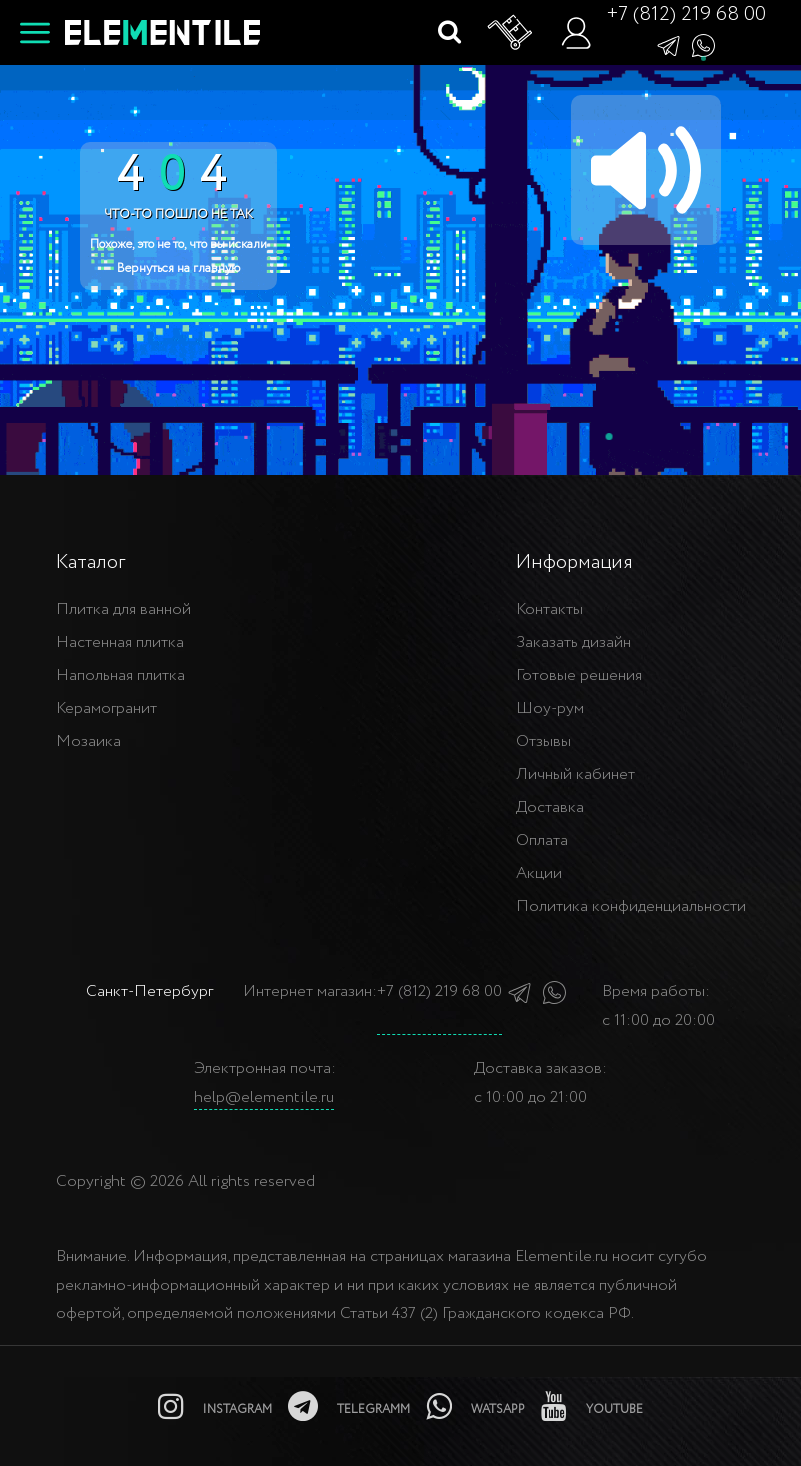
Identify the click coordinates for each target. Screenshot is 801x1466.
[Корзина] (511, 33)
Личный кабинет (575, 774)
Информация (574, 562)
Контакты (549, 609)
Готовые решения (579, 675)
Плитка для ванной (123, 609)
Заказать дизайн (573, 642)
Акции (539, 873)
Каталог (90, 562)
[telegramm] (349, 1406)
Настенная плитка (120, 642)
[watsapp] (475, 1406)
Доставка (550, 807)
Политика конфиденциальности (631, 906)
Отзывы (543, 741)
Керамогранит (106, 708)
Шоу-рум (550, 708)
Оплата (542, 840)
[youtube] (592, 1406)
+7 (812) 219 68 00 (686, 14)
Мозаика (88, 741)
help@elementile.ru (264, 1097)
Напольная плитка (120, 675)
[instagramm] (215, 1406)
